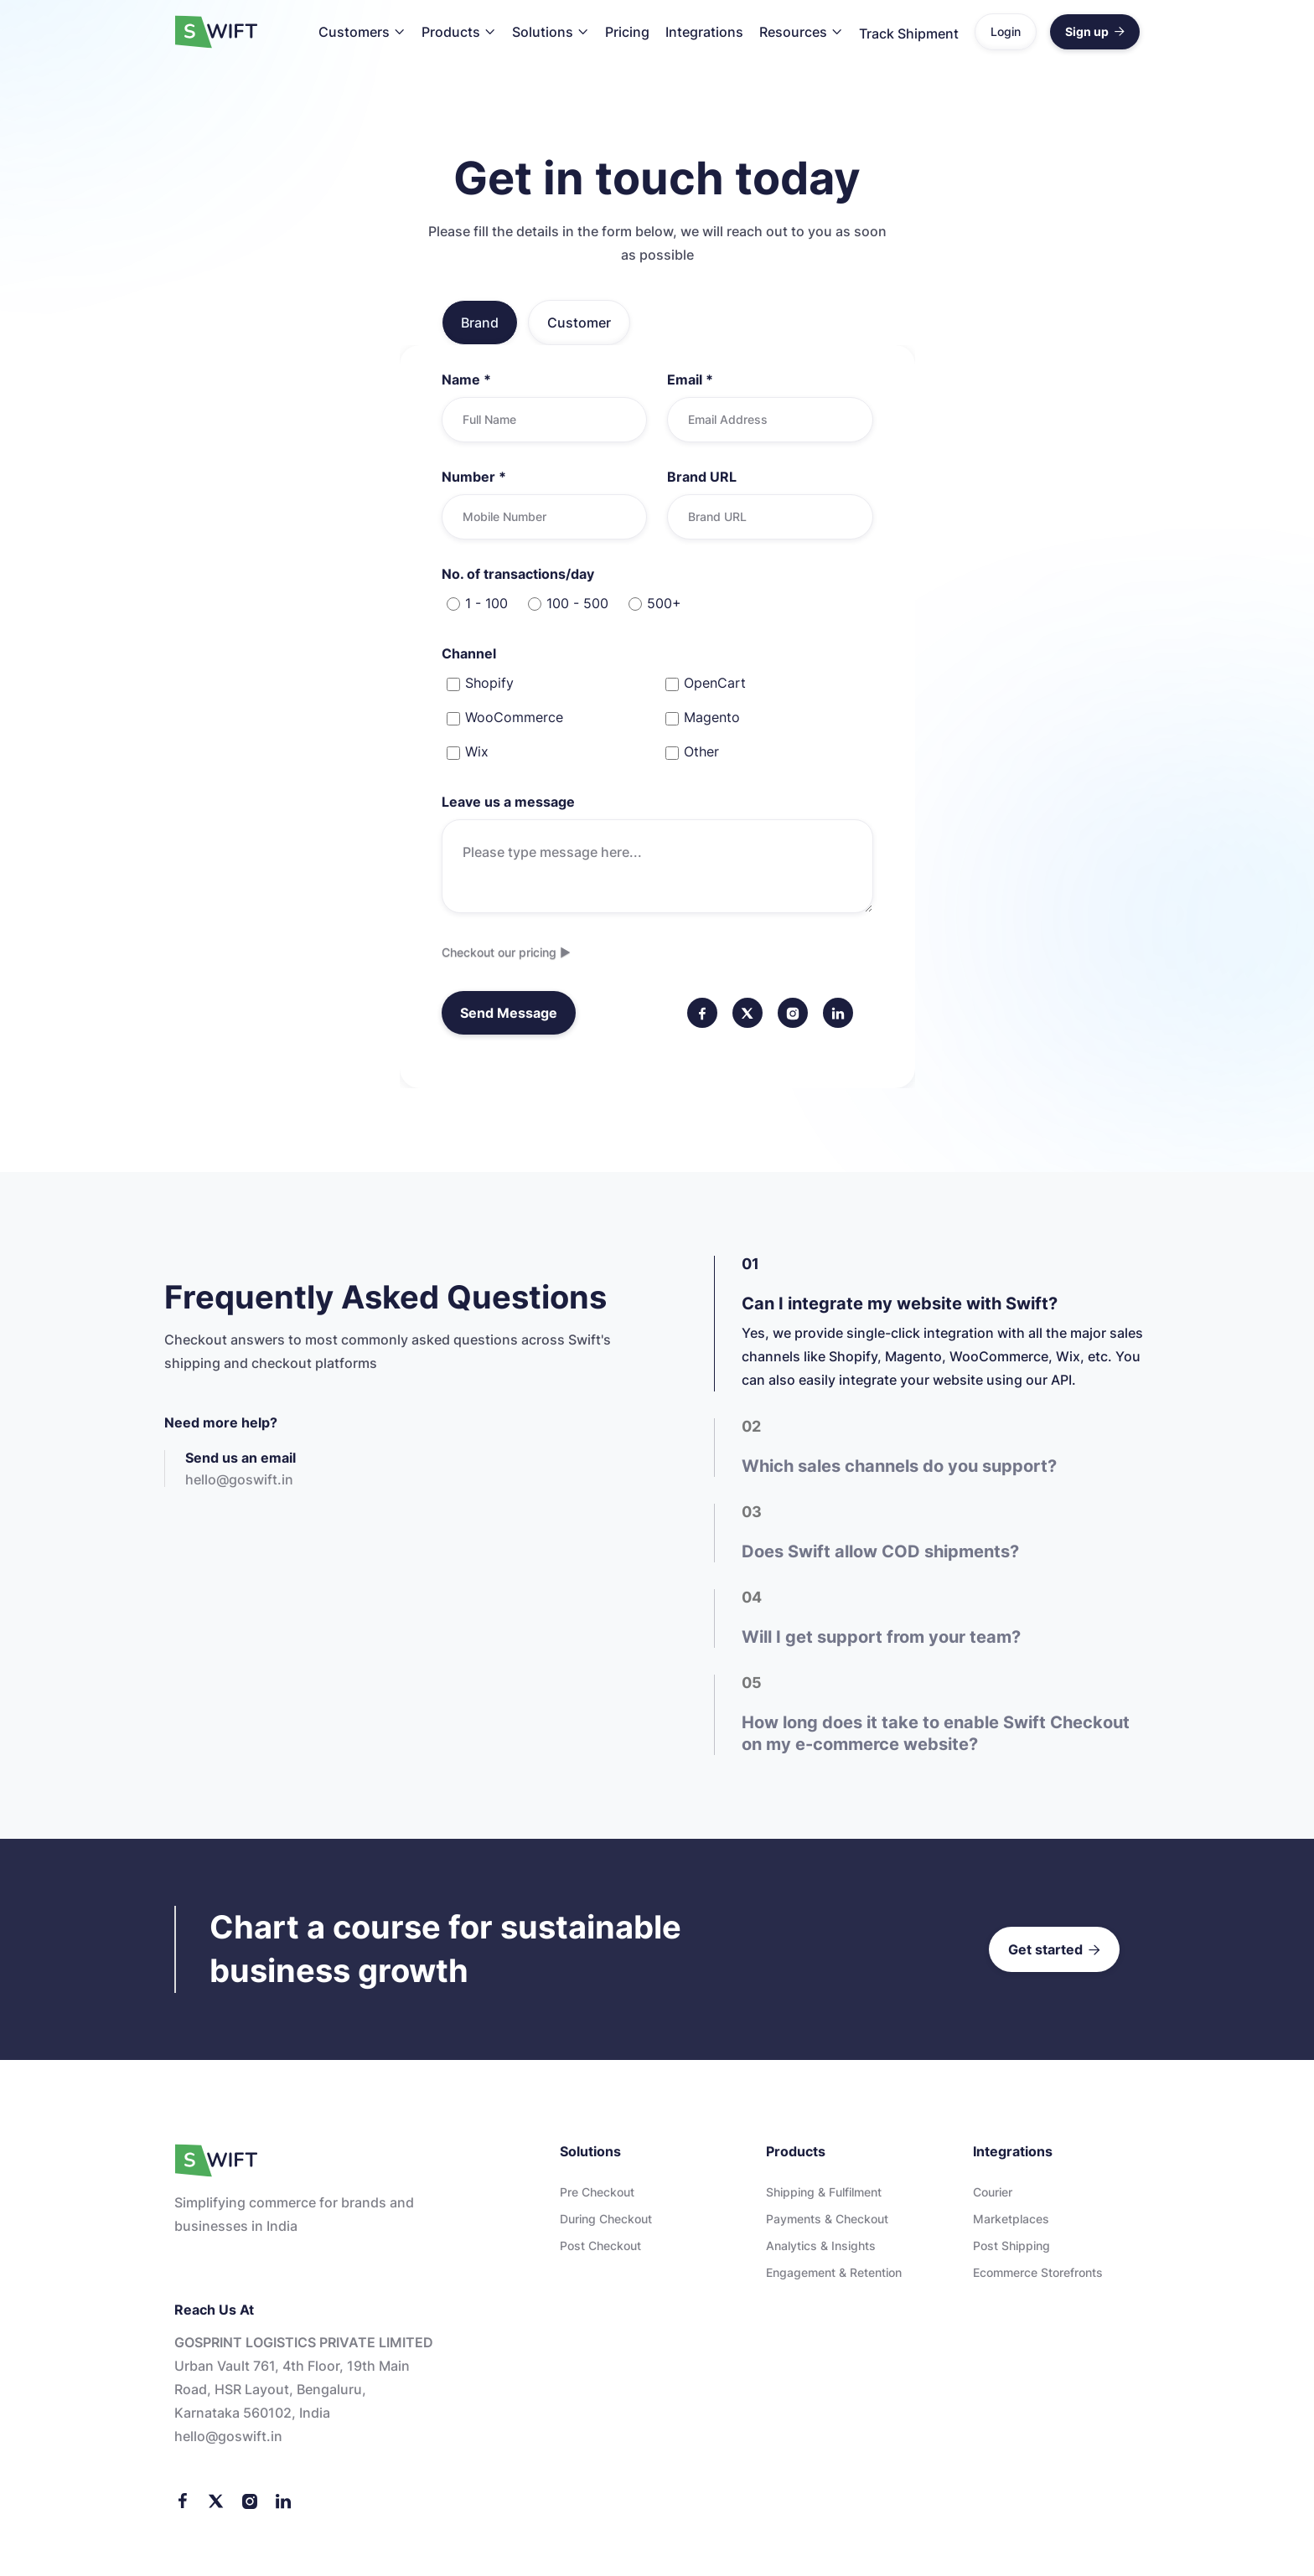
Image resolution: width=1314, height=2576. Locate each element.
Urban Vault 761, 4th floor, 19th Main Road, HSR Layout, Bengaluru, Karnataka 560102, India (292, 2390)
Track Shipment (909, 33)
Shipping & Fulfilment (824, 2193)
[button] (362, 31)
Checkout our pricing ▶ (509, 952)
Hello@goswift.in (228, 2437)
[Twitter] (216, 2501)
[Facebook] (182, 2501)
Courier (992, 2193)
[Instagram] (249, 2501)
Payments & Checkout (827, 2220)
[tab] (480, 322)
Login (1006, 31)
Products (451, 31)
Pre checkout (597, 2193)
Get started (1054, 1951)
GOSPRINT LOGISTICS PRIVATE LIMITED (303, 2343)
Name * (466, 379)
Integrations (704, 31)
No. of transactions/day (518, 573)
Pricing (627, 31)
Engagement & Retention (834, 2274)
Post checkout (600, 2247)
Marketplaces (1011, 2220)
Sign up (1095, 31)
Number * (474, 476)
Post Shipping (1011, 2247)
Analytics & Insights (821, 2247)
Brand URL (702, 476)
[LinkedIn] (283, 2501)
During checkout (606, 2220)
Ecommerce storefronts (1038, 2274)
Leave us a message (508, 801)
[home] (216, 32)
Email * (690, 379)
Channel (469, 653)
